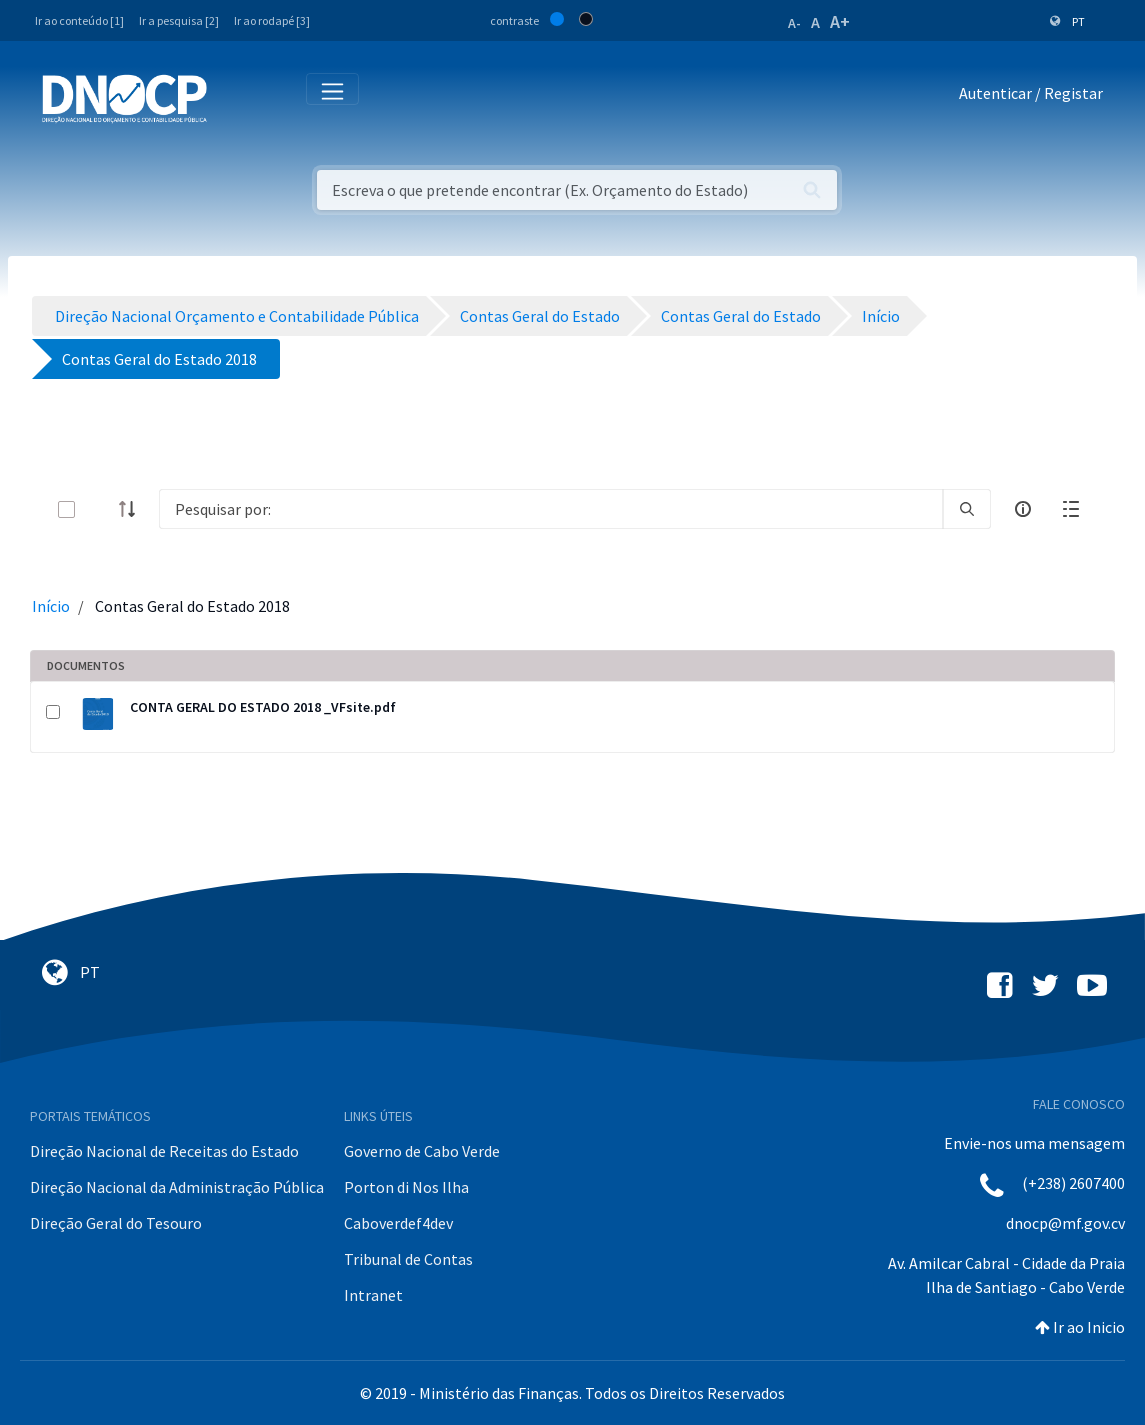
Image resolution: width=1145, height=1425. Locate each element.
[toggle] (99, 509)
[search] (967, 509)
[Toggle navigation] (233, 97)
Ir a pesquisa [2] (179, 20)
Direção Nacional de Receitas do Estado (164, 1151)
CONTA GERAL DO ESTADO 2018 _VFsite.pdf (263, 707)
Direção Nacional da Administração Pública (177, 1187)
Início (51, 606)
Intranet (373, 1295)
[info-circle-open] (1023, 509)
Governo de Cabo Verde (422, 1151)
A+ (840, 21)
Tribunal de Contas (408, 1259)
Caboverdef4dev (398, 1223)
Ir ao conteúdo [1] (79, 20)
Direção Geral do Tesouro (116, 1223)
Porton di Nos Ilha (406, 1187)
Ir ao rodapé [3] (272, 20)
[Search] (551, 509)
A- (794, 23)
